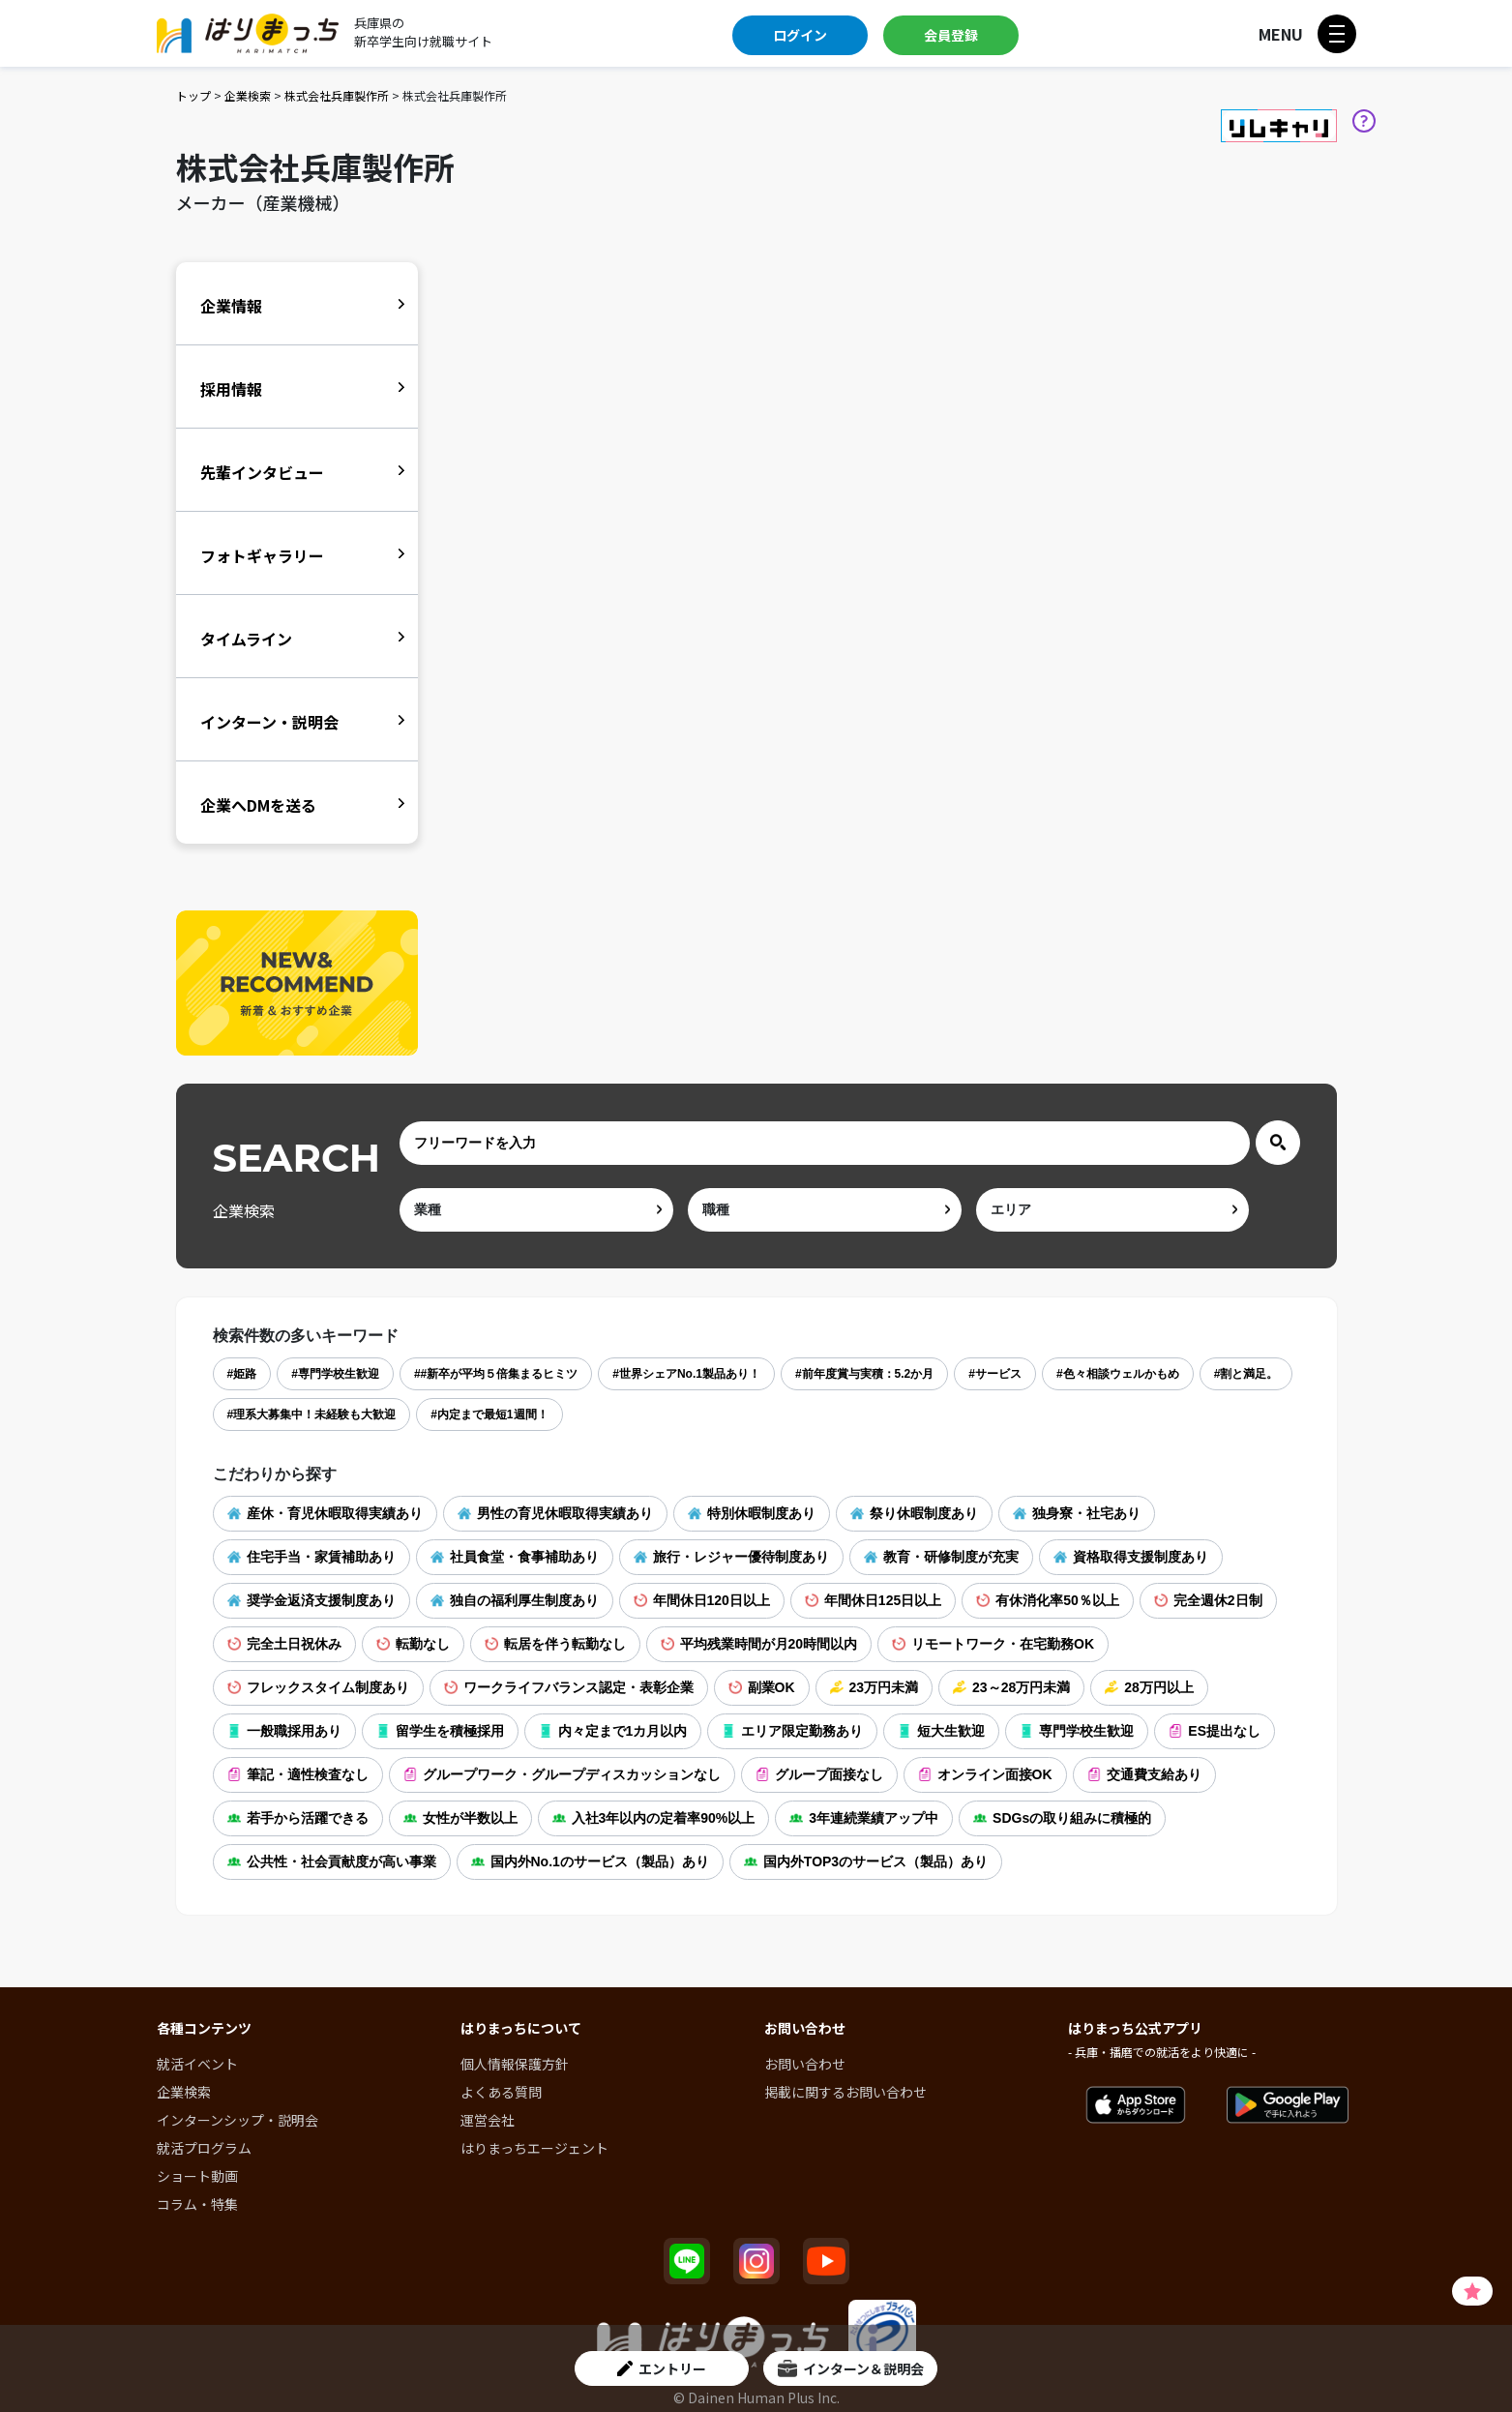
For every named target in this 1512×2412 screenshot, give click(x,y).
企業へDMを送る (258, 805)
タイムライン (246, 638)
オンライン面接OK (985, 1774)
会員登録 (951, 35)
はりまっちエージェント (534, 2148)
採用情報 (231, 389)
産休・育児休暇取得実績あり (325, 1513)
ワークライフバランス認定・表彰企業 (569, 1687)
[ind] (536, 1210)
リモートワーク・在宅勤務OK (993, 1644)
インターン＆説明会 (851, 2368)
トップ (193, 95)
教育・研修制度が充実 (941, 1556)
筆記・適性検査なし (298, 1774)
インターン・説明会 (269, 721)
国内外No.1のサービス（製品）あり (590, 1861)
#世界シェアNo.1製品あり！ (686, 1374)
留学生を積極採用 (440, 1731)
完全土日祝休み (284, 1644)
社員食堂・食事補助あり (514, 1556)
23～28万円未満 (1011, 1687)
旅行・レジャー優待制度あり (731, 1556)
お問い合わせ (804, 2063)
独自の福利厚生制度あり (514, 1600)
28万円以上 (1149, 1687)
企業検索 (247, 95)
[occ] (825, 1210)
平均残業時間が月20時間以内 (759, 1644)
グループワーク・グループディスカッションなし (562, 1774)
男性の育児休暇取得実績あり (555, 1513)
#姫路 (242, 1374)
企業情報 (231, 305)
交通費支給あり (1144, 1774)
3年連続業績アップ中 (863, 1818)
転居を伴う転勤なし (555, 1644)
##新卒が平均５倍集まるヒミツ (496, 1374)
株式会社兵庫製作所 (336, 95)
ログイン (800, 35)
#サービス (995, 1374)
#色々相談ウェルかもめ (1117, 1374)
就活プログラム (204, 2148)
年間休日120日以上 (702, 1600)
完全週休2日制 (1208, 1600)
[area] (1113, 1210)
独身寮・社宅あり (1077, 1513)
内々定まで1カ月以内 (613, 1731)
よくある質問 (501, 2091)
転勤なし (413, 1644)
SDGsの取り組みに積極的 (1062, 1818)
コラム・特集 (197, 2204)
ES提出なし (1214, 1731)
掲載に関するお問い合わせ (845, 2091)
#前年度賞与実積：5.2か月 (864, 1374)
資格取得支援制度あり (1130, 1556)
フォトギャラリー (262, 555)
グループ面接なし (819, 1774)
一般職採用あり (284, 1731)
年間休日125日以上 (873, 1600)
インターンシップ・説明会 (237, 2119)
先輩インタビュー (262, 472)
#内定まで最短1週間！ (489, 1414)
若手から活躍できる (298, 1818)
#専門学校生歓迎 (335, 1374)
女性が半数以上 (460, 1818)
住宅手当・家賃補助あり (311, 1556)
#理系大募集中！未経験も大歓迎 (312, 1414)
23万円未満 (874, 1687)
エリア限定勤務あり (792, 1731)
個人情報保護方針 (514, 2063)
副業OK (761, 1687)
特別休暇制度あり (751, 1513)
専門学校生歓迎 (1077, 1731)
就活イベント (197, 2063)
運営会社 (487, 2119)
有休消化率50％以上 (1047, 1600)
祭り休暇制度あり (914, 1513)
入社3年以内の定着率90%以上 (654, 1818)
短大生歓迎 (941, 1731)
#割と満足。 (1246, 1374)
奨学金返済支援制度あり (311, 1600)
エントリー (661, 2368)
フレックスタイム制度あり (318, 1687)
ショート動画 (197, 2176)
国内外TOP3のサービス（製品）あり (866, 1861)
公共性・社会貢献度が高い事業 (331, 1861)
